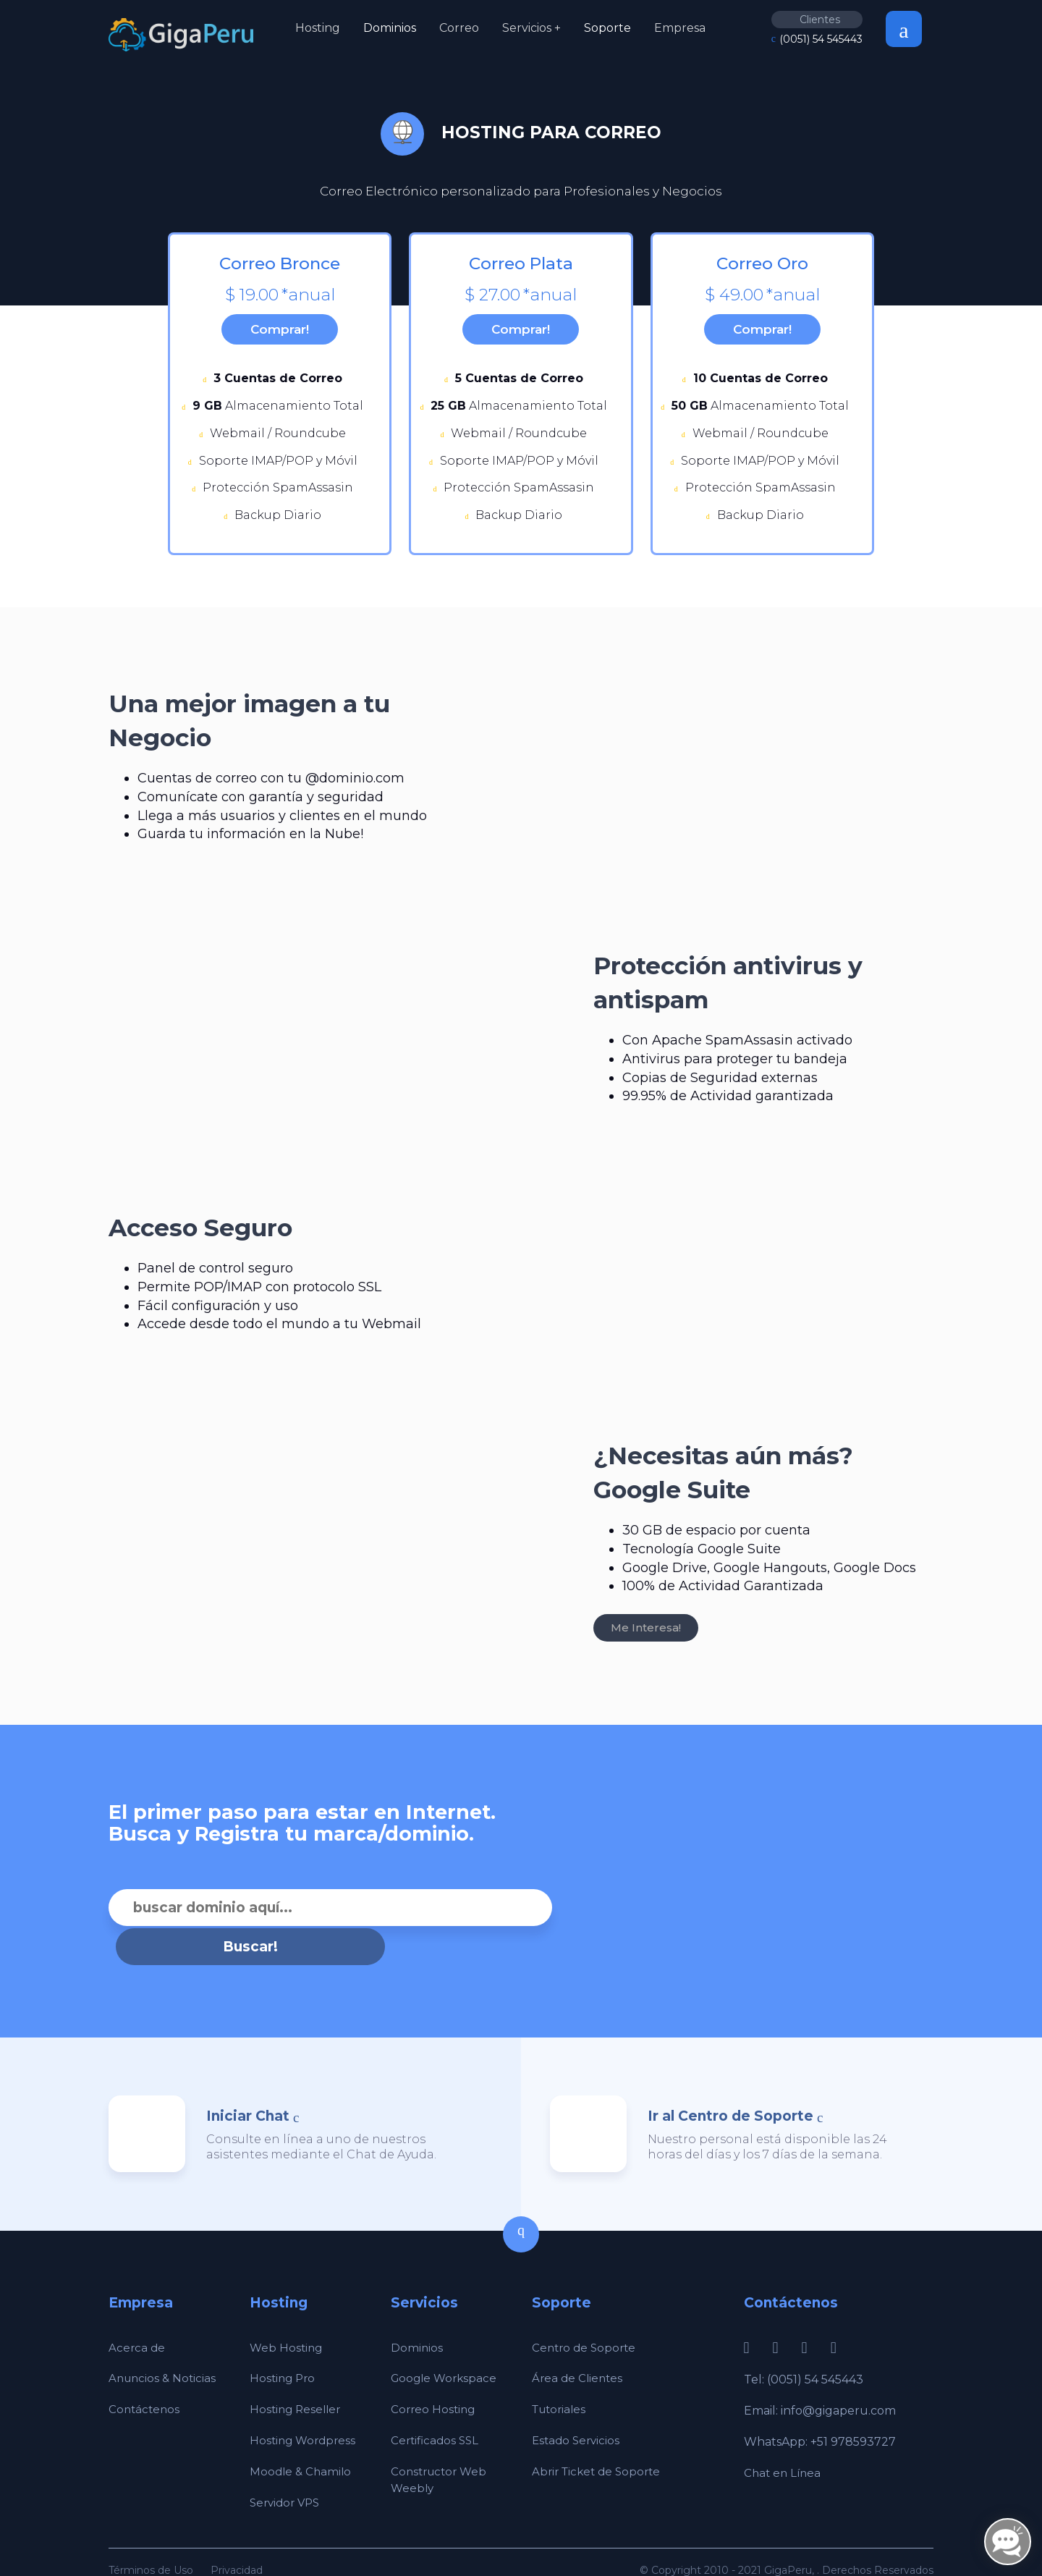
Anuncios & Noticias (164, 2346)
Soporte (607, 28)
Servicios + (531, 28)
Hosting (317, 28)
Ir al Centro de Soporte (730, 2084)
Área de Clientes (579, 2346)
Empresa (680, 28)
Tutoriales (561, 2377)
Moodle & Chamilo (302, 2439)
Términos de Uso (151, 2538)
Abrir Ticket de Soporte (599, 2439)
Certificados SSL (437, 2408)
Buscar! (573, 1914)
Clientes (820, 19)
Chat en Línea (784, 2441)
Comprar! (279, 333)
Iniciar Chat (247, 2084)
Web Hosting (287, 2315)
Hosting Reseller (297, 2377)
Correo (459, 28)
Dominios (389, 28)
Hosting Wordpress (305, 2408)
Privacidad (237, 2538)
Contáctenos (145, 2377)
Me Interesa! (646, 1635)
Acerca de (137, 2315)
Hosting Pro (284, 2346)
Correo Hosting (434, 2377)
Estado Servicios (578, 2408)
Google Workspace (446, 2346)
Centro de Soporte (586, 2315)
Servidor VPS (287, 2471)
